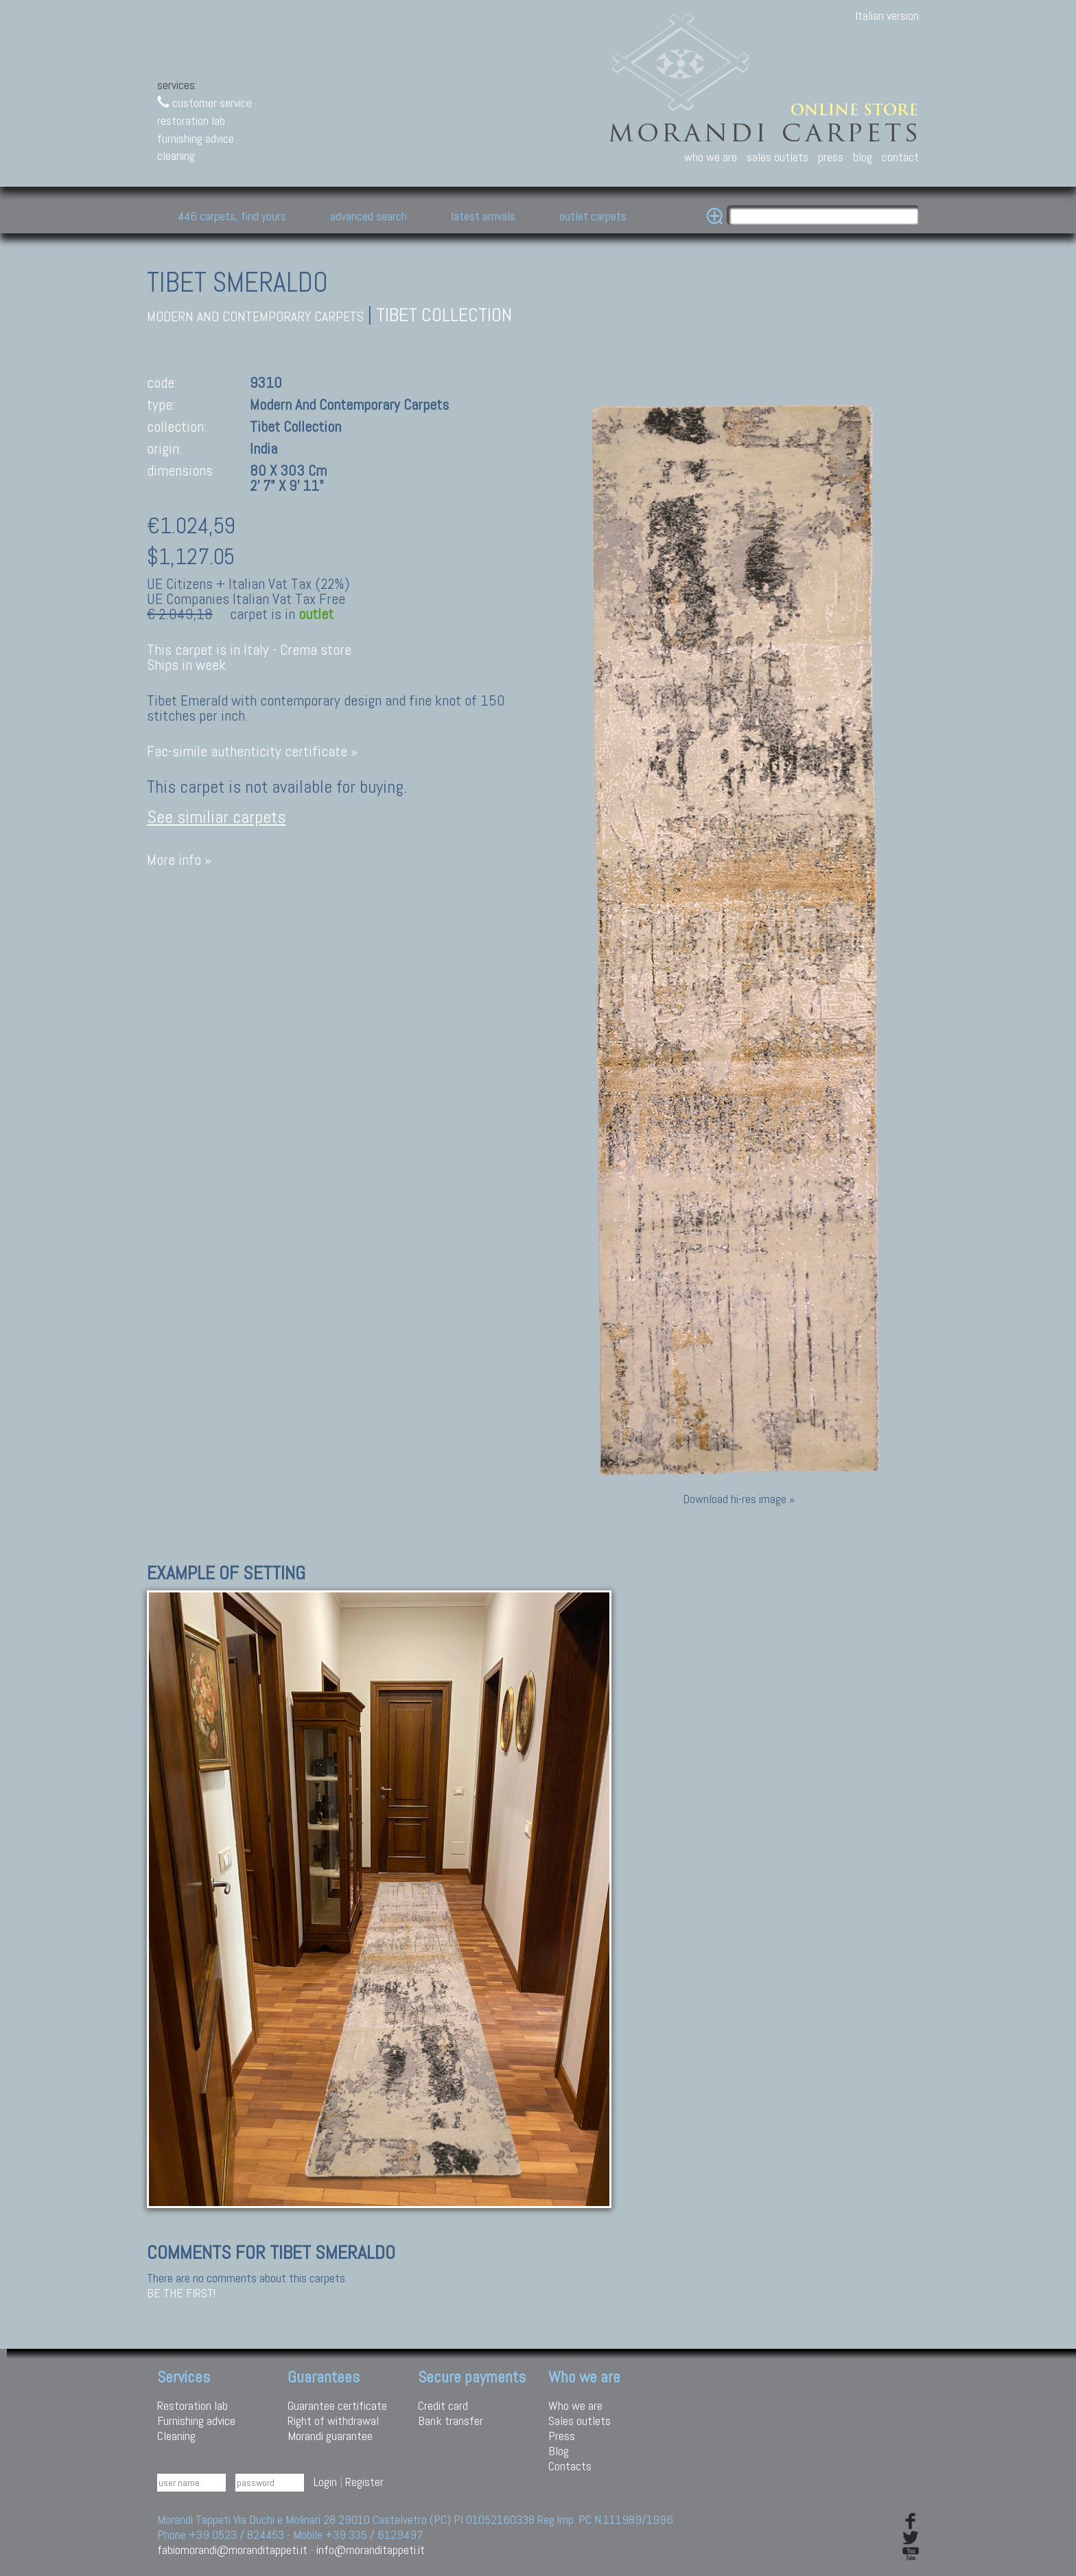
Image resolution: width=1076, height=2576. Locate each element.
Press (561, 2436)
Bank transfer (450, 2420)
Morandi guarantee (330, 2436)
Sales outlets (579, 2420)
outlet (316, 614)
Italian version (887, 15)
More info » (179, 859)
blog (862, 157)
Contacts (570, 2466)
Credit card (443, 2405)
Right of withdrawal (333, 2420)
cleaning (176, 155)
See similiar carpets (216, 817)
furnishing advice (195, 138)
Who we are (575, 2405)
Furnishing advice (196, 2420)
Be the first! (181, 2293)
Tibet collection (444, 315)
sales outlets (777, 157)
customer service (204, 103)
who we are (710, 157)
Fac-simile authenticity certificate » (252, 751)
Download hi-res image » (739, 1499)
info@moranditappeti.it (370, 2549)
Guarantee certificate (337, 2405)
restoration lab (191, 120)
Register (364, 2482)
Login (325, 2482)
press (830, 157)
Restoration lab (192, 2405)
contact (900, 157)
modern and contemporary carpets (255, 316)
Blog (558, 2451)
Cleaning (176, 2436)
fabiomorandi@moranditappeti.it (232, 2549)
